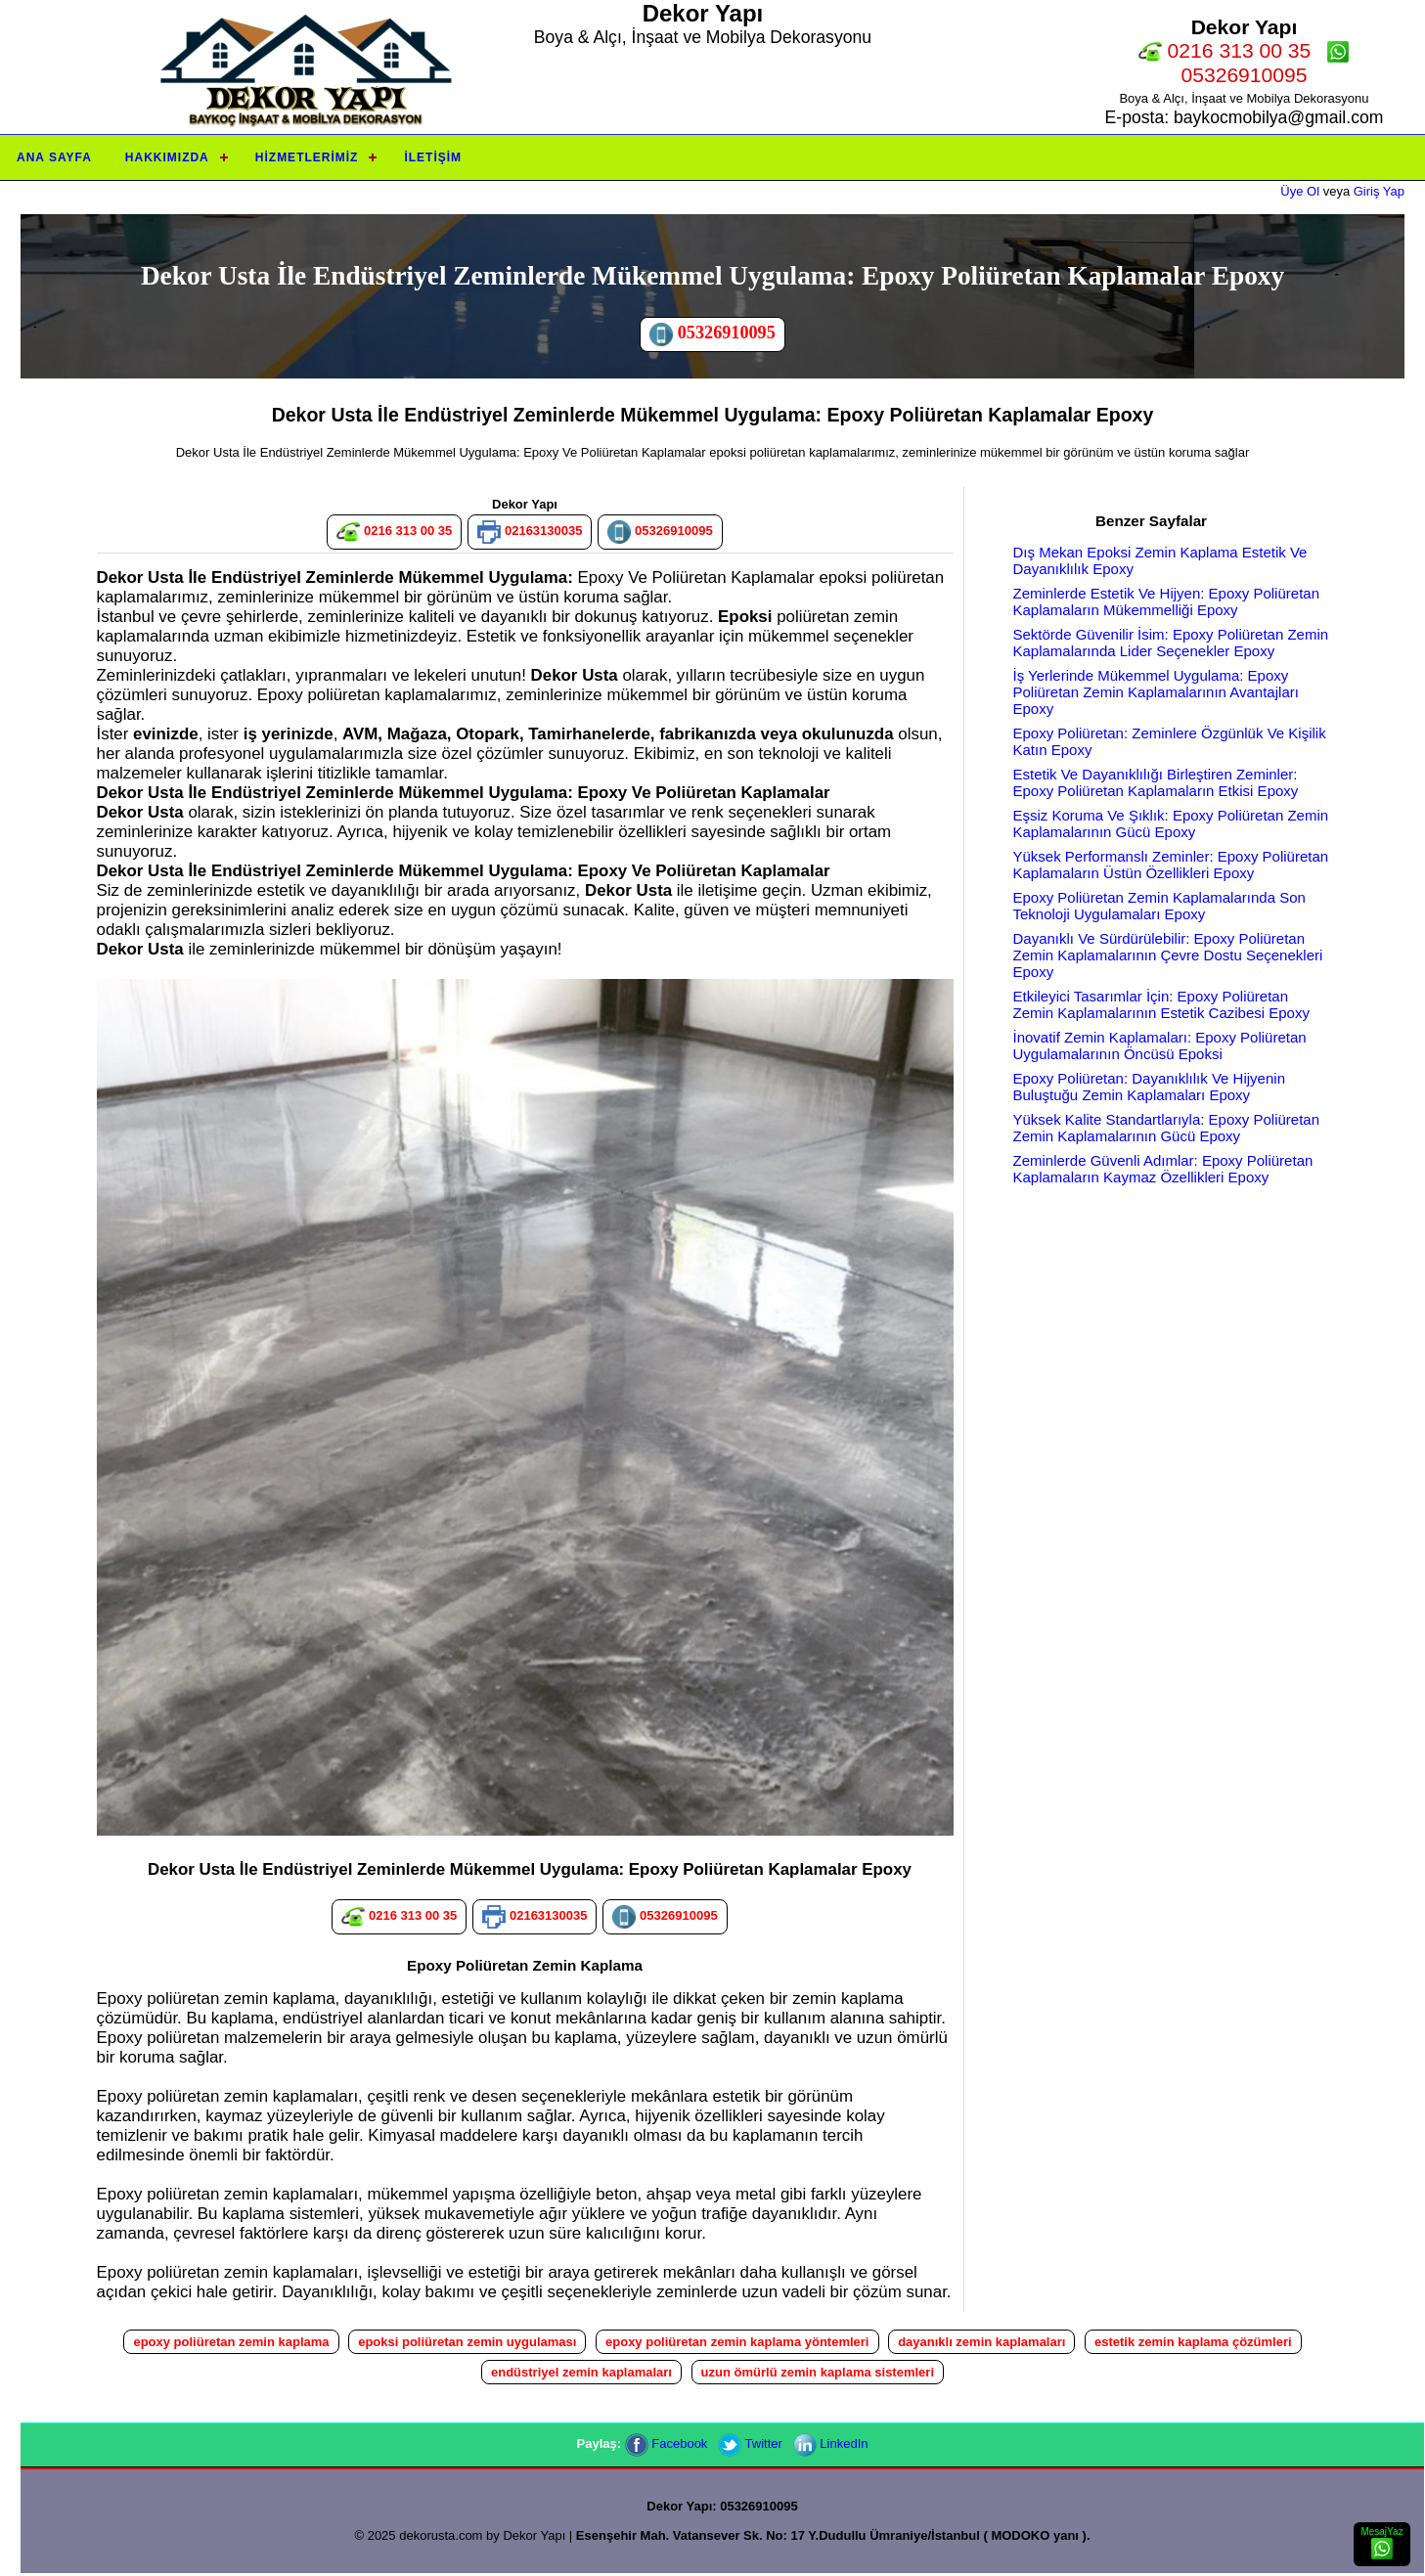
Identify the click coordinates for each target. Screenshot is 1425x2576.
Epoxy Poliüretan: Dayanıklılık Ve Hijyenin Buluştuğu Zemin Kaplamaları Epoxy (1149, 1086)
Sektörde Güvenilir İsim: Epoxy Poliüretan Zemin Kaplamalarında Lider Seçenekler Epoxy (1171, 642)
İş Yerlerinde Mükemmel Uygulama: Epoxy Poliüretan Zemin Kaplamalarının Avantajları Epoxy (1156, 692)
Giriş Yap (1379, 191)
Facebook (666, 2443)
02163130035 (529, 532)
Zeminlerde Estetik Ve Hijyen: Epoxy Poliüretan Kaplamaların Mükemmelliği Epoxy (1166, 601)
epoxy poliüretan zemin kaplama (231, 2341)
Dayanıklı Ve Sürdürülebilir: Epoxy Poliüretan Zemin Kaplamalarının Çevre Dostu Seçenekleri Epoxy (1168, 955)
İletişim (433, 157)
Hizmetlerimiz (307, 157)
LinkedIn (830, 2443)
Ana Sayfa (54, 157)
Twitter (750, 2443)
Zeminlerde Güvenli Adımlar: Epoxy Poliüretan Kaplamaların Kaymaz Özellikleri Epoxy (1163, 1168)
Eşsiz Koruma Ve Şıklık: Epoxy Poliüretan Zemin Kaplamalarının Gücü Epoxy (1171, 823)
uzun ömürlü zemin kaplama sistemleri (817, 2372)
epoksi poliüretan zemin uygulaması (467, 2341)
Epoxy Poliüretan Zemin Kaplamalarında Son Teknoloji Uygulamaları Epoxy (1159, 905)
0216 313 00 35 (1225, 50)
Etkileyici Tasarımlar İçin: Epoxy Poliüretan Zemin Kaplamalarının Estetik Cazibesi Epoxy (1161, 1004)
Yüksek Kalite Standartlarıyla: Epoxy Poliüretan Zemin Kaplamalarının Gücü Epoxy (1166, 1127)
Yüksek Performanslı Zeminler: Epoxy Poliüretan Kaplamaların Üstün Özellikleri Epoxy (1171, 864)
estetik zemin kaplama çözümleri (1193, 2341)
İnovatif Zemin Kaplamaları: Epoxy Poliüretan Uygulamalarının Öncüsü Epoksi (1160, 1045)
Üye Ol (1299, 191)
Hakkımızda (167, 157)
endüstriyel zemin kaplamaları (581, 2372)
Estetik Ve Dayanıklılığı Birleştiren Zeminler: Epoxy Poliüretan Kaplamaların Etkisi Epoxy (1156, 782)
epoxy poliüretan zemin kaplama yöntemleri (736, 2341)
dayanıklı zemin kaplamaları (981, 2341)
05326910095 (712, 334)
